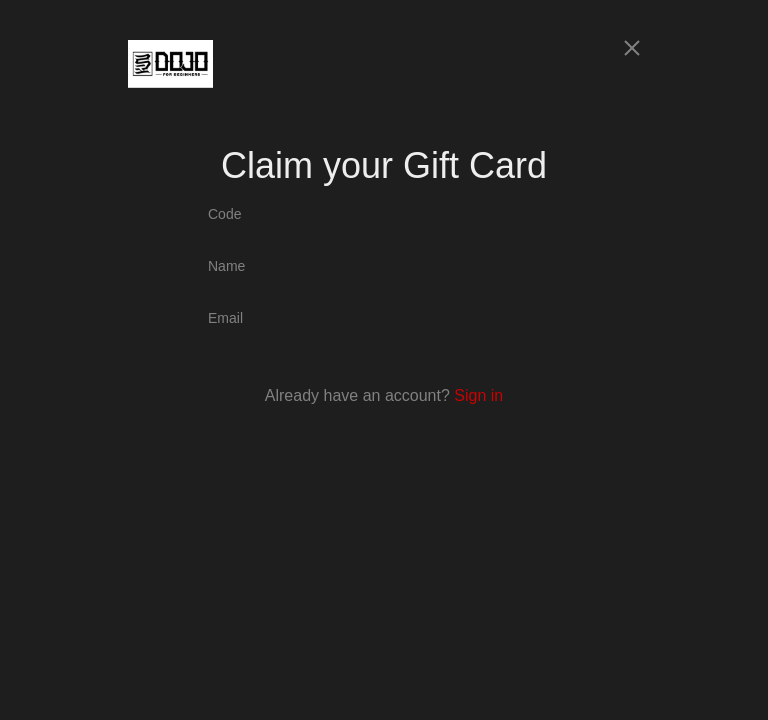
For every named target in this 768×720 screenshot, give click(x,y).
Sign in (478, 395)
